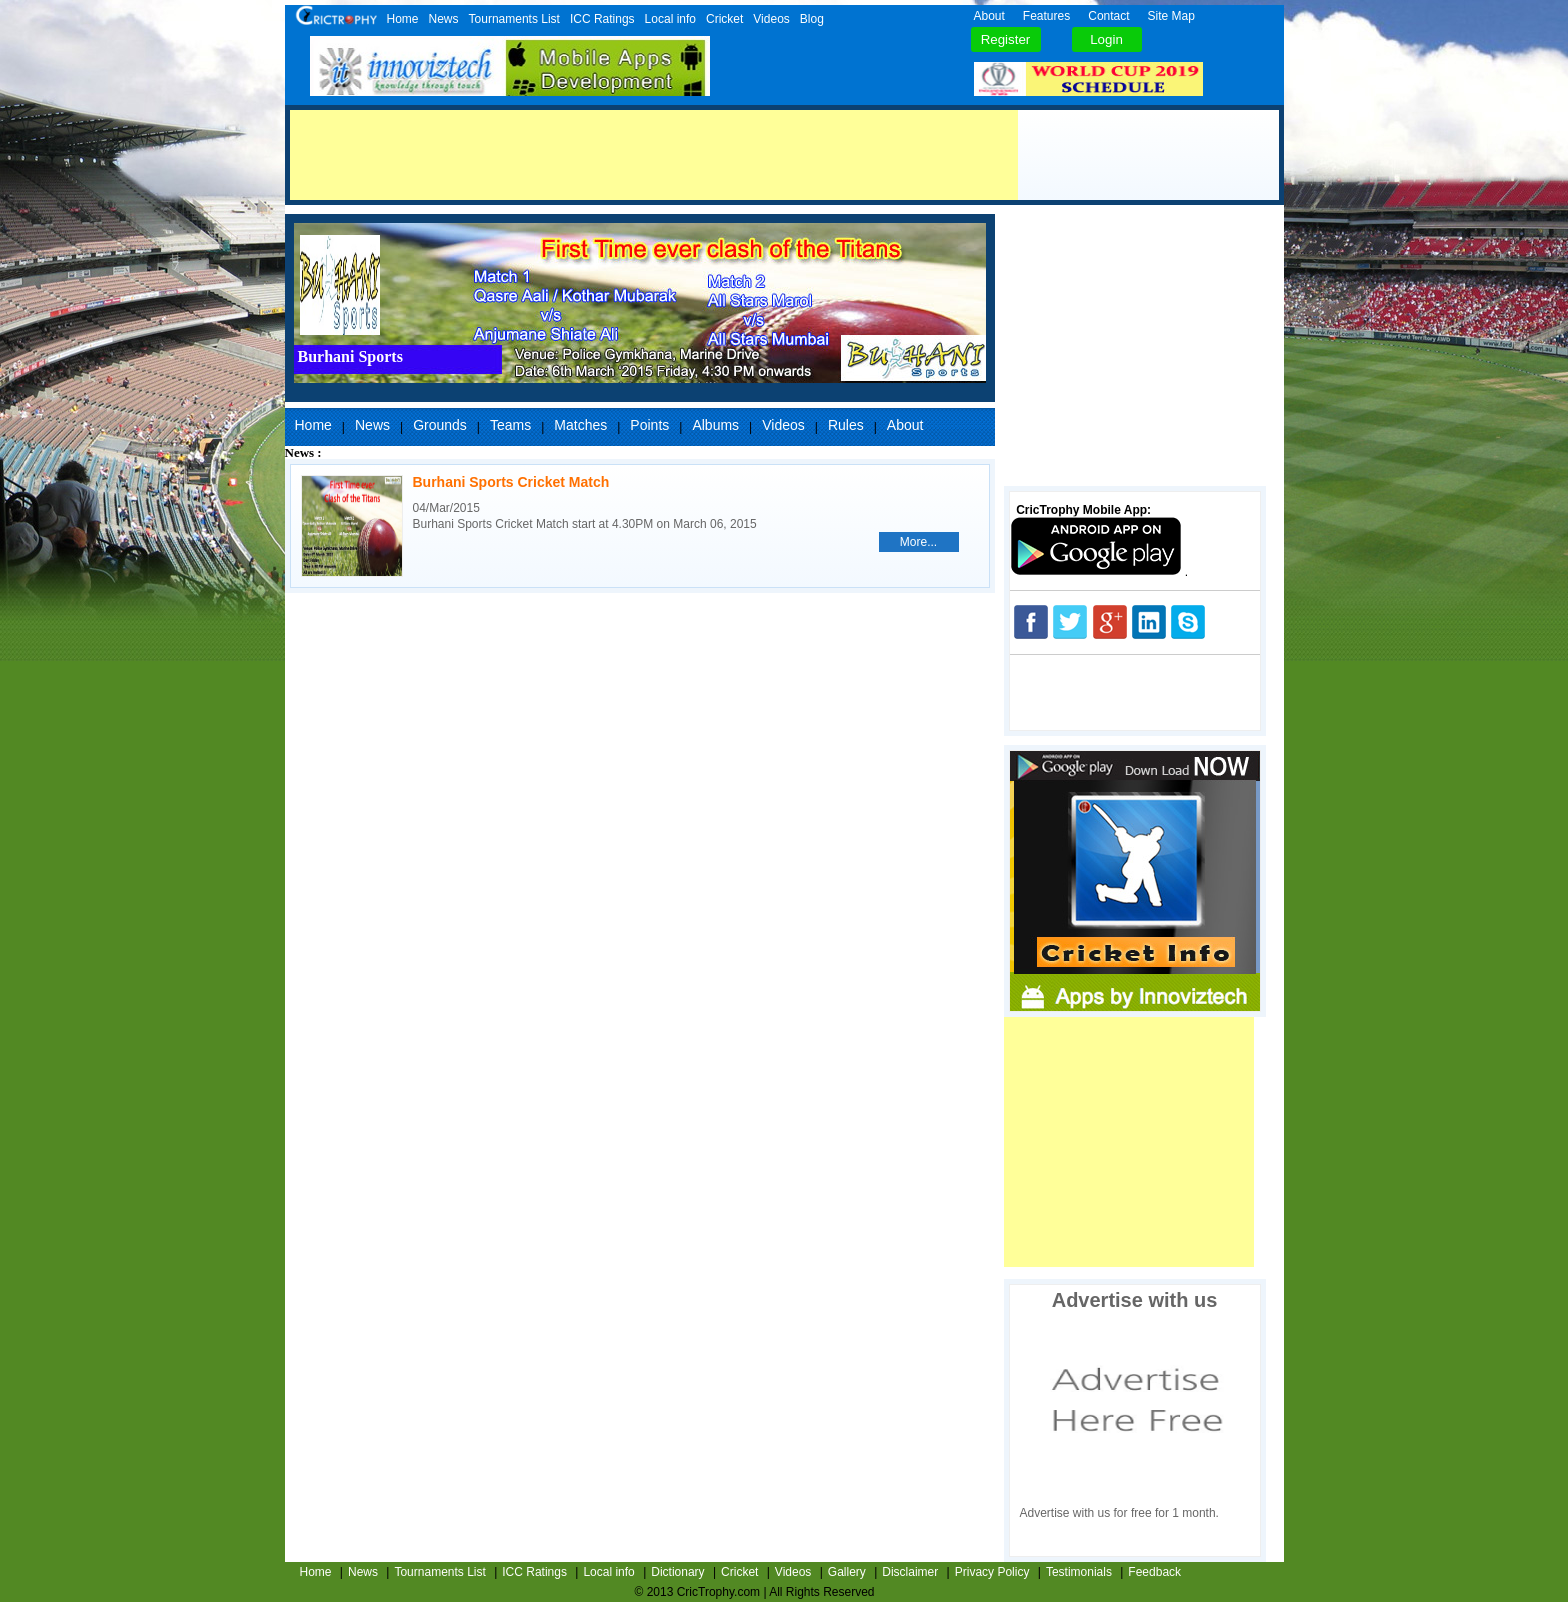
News (444, 19)
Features (1046, 16)
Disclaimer (910, 1572)
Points (649, 425)
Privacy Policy (992, 1572)
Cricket (724, 19)
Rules (846, 425)
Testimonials (1079, 1572)
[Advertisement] (654, 155)
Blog (812, 19)
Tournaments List (514, 19)
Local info (670, 19)
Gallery (847, 1572)
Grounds (440, 425)
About (989, 16)
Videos (771, 19)
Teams (510, 425)
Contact (1108, 16)
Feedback (1154, 1572)
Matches (580, 425)
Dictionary (677, 1572)
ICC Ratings (602, 19)
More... (918, 542)
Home (403, 19)
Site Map (1171, 16)
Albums (715, 425)
